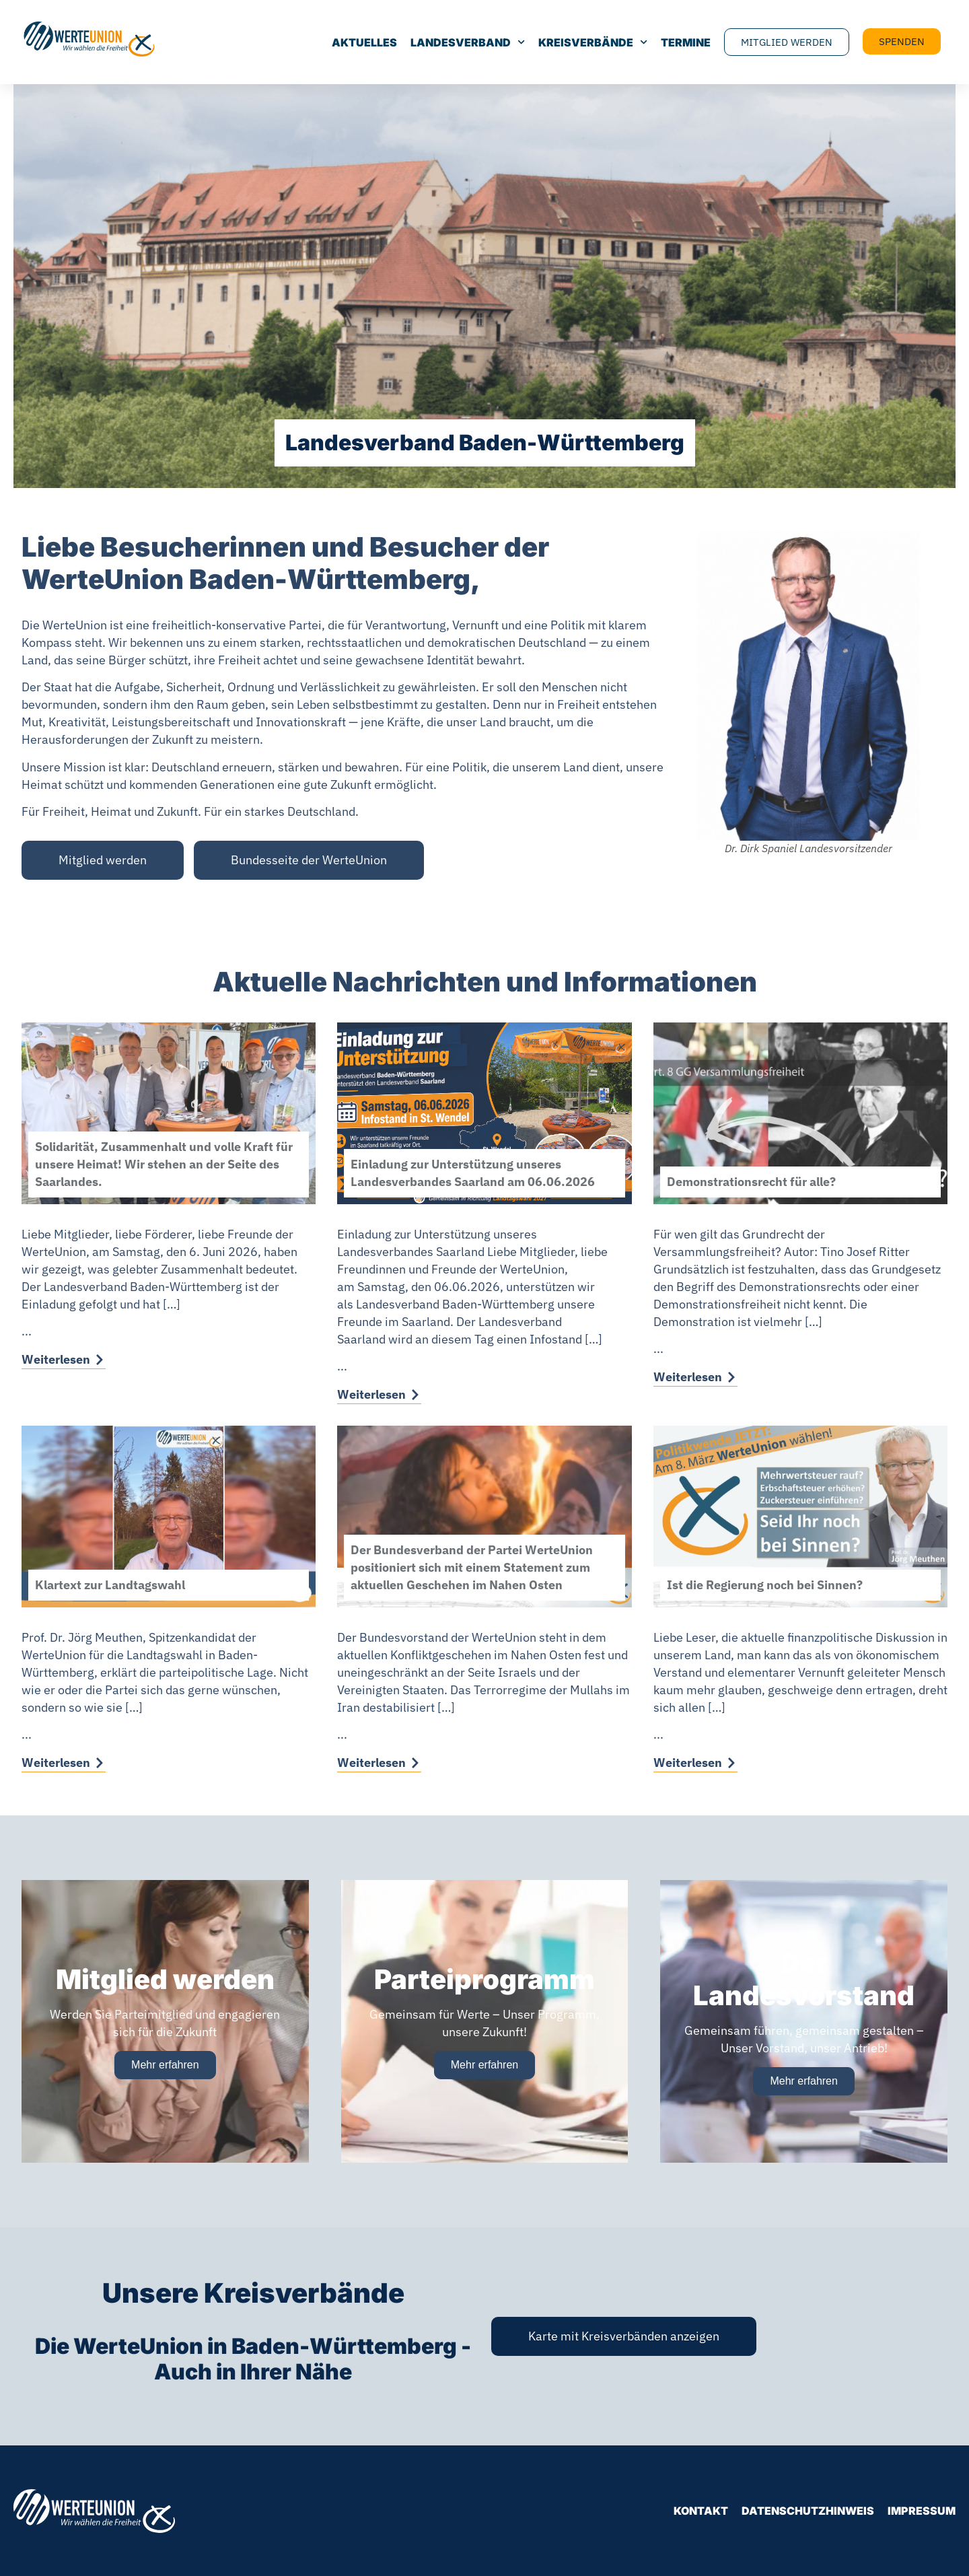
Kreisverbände (592, 42)
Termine (686, 42)
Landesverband (467, 42)
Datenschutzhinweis (808, 2510)
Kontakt (701, 2510)
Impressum (922, 2510)
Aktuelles (364, 42)
